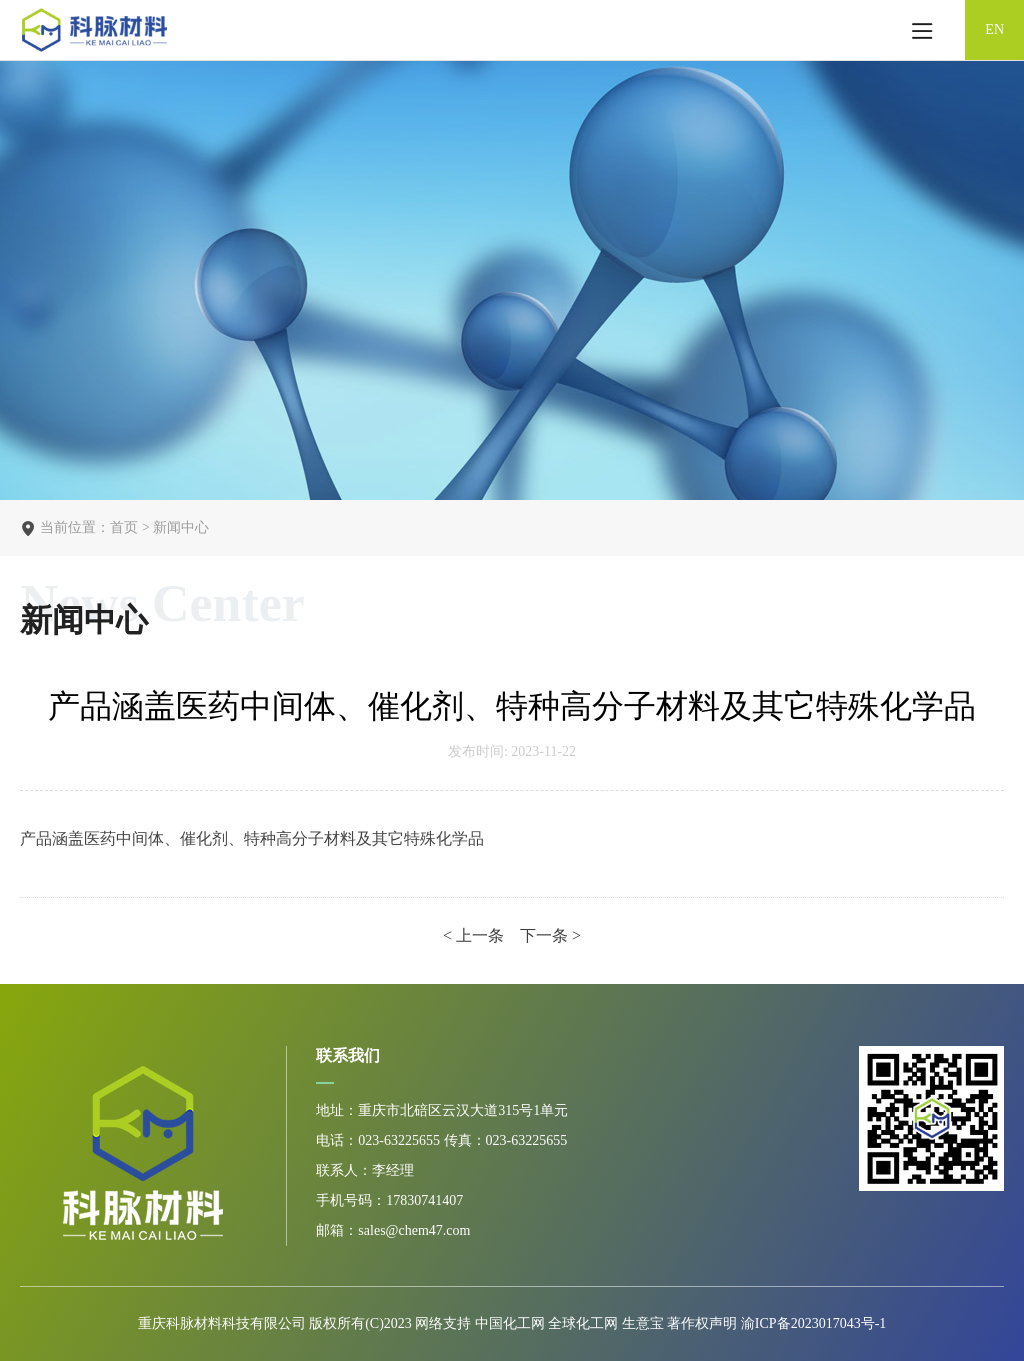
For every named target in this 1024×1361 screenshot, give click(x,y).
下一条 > (550, 935)
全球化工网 (583, 1323)
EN (994, 29)
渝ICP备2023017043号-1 (813, 1323)
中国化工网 (510, 1323)
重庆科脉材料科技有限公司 (222, 1323)
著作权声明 (704, 1323)
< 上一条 (475, 935)
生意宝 (643, 1323)
